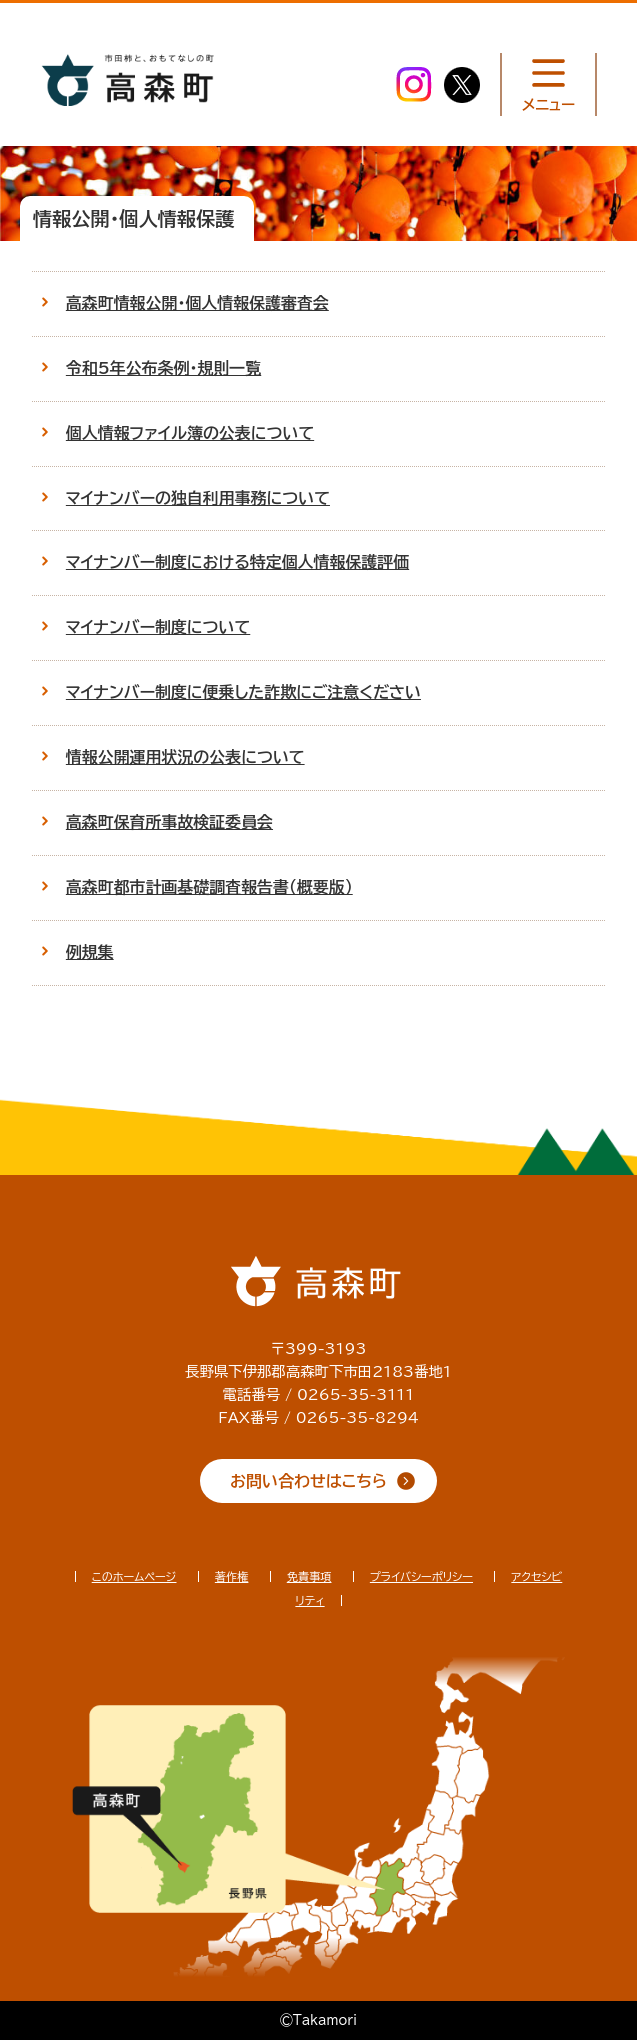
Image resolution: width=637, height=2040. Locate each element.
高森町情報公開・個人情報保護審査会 (197, 303)
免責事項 (309, 1576)
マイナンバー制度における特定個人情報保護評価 (237, 562)
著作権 (232, 1576)
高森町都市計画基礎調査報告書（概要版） (209, 887)
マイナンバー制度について (158, 627)
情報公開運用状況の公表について (185, 757)
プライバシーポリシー (421, 1576)
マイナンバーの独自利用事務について (198, 498)
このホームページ (134, 1576)
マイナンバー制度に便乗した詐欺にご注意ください (243, 692)
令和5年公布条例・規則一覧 (163, 368)
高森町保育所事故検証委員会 (169, 822)
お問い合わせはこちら (308, 1481)
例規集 (90, 952)
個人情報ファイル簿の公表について (190, 433)
